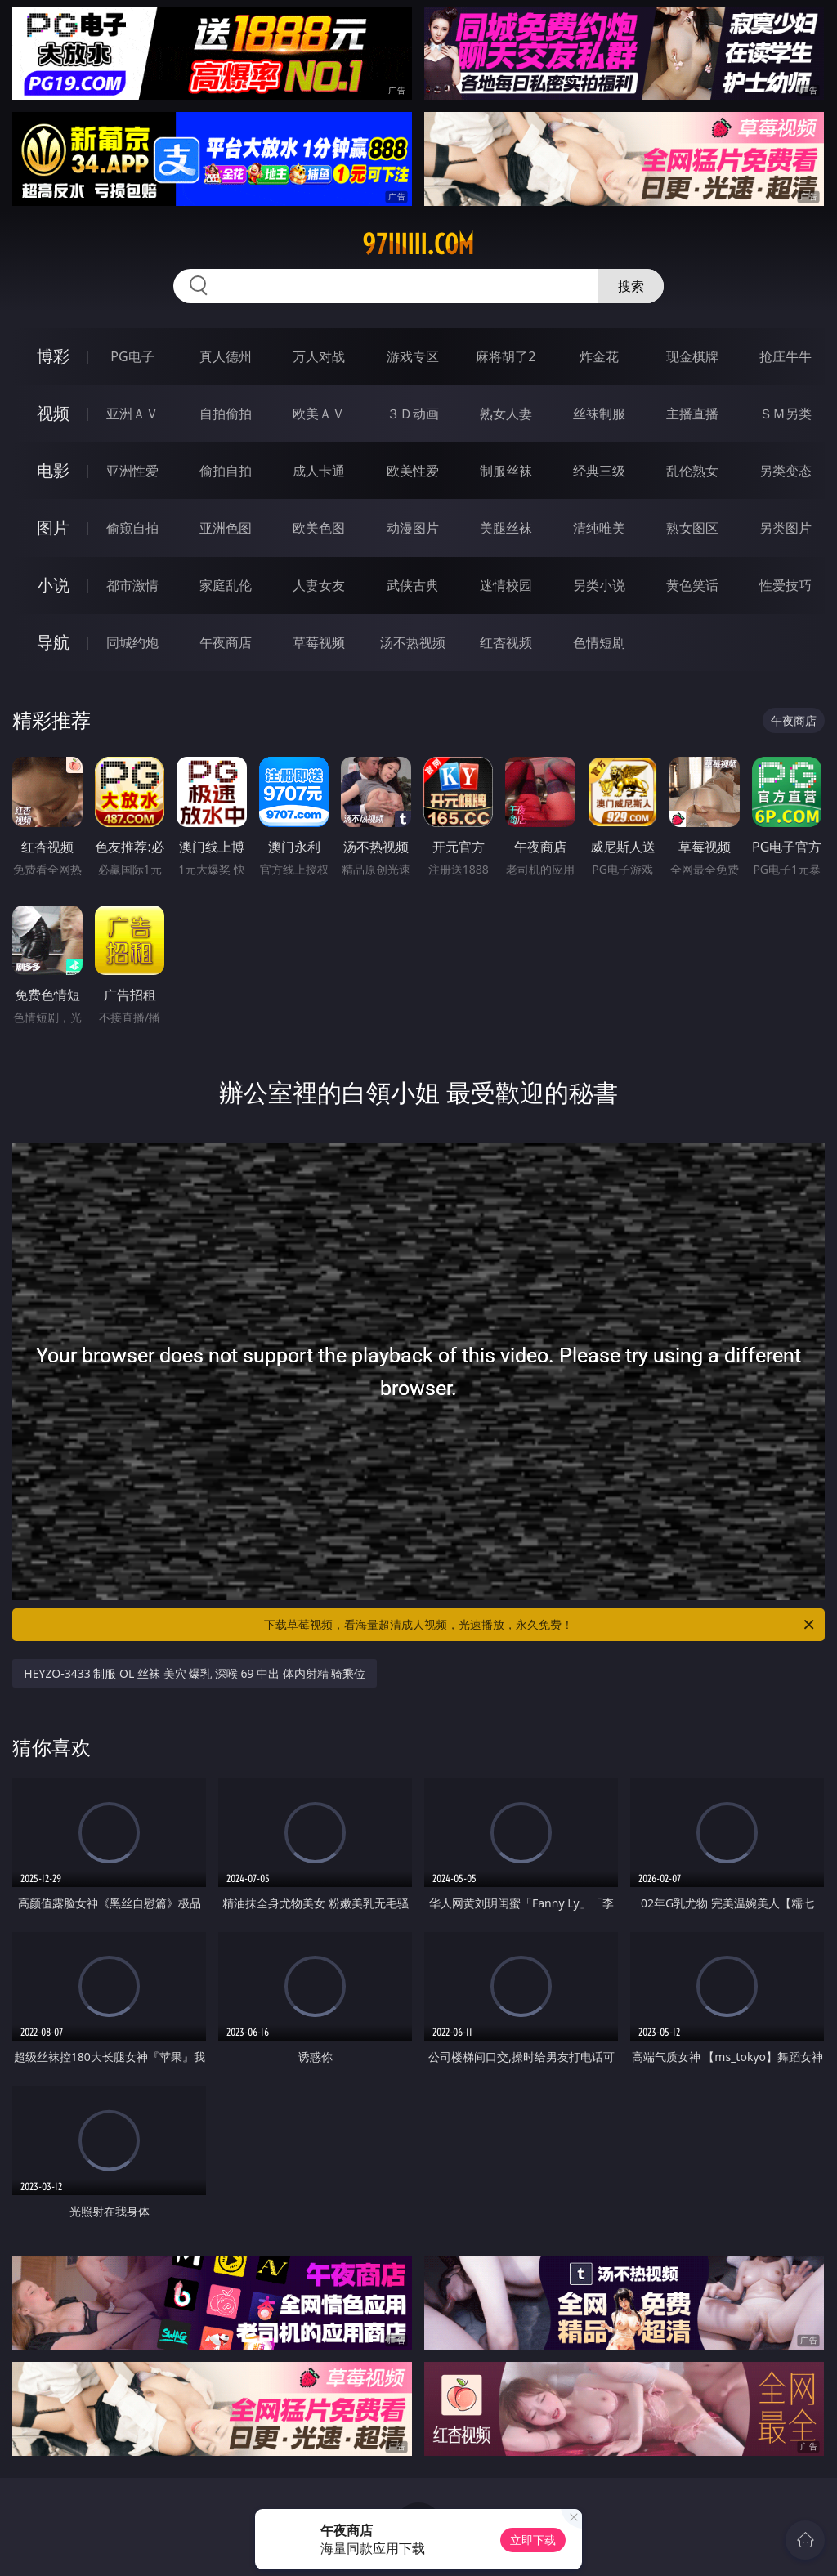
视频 (53, 413)
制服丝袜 (506, 471)
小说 (53, 585)
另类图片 (785, 528)
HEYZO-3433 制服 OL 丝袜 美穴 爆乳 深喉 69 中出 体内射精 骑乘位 (194, 1673)
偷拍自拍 (225, 471)
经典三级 (599, 471)
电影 (53, 470)
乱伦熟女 (692, 471)
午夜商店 (225, 642)
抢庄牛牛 (785, 356)
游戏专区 (413, 356)
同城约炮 (132, 642)
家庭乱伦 (225, 585)
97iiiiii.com (418, 244)
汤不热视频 (412, 642)
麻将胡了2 (505, 356)
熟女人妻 (506, 414)
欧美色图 (319, 528)
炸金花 (599, 356)
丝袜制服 (599, 414)
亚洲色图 (225, 528)
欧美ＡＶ (319, 414)
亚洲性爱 (132, 471)
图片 (53, 528)
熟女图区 (692, 528)
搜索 (631, 286)
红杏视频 (506, 642)
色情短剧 (599, 642)
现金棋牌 (692, 356)
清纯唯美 (599, 528)
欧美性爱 (413, 471)
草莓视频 (319, 642)
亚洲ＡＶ (132, 414)
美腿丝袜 (506, 528)
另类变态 (785, 471)
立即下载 (533, 2539)
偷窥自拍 (132, 528)
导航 (53, 642)
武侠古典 (413, 585)
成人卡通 (319, 471)
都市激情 (132, 585)
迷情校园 (506, 585)
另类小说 (599, 585)
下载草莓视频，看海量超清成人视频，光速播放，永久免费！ (540, 1625)
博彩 (53, 356)
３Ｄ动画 (413, 414)
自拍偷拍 (225, 414)
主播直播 (692, 414)
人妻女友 (319, 585)
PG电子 (132, 356)
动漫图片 (413, 528)
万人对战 (319, 356)
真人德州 (225, 356)
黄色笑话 (692, 585)
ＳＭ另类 (785, 414)
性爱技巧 (785, 585)
